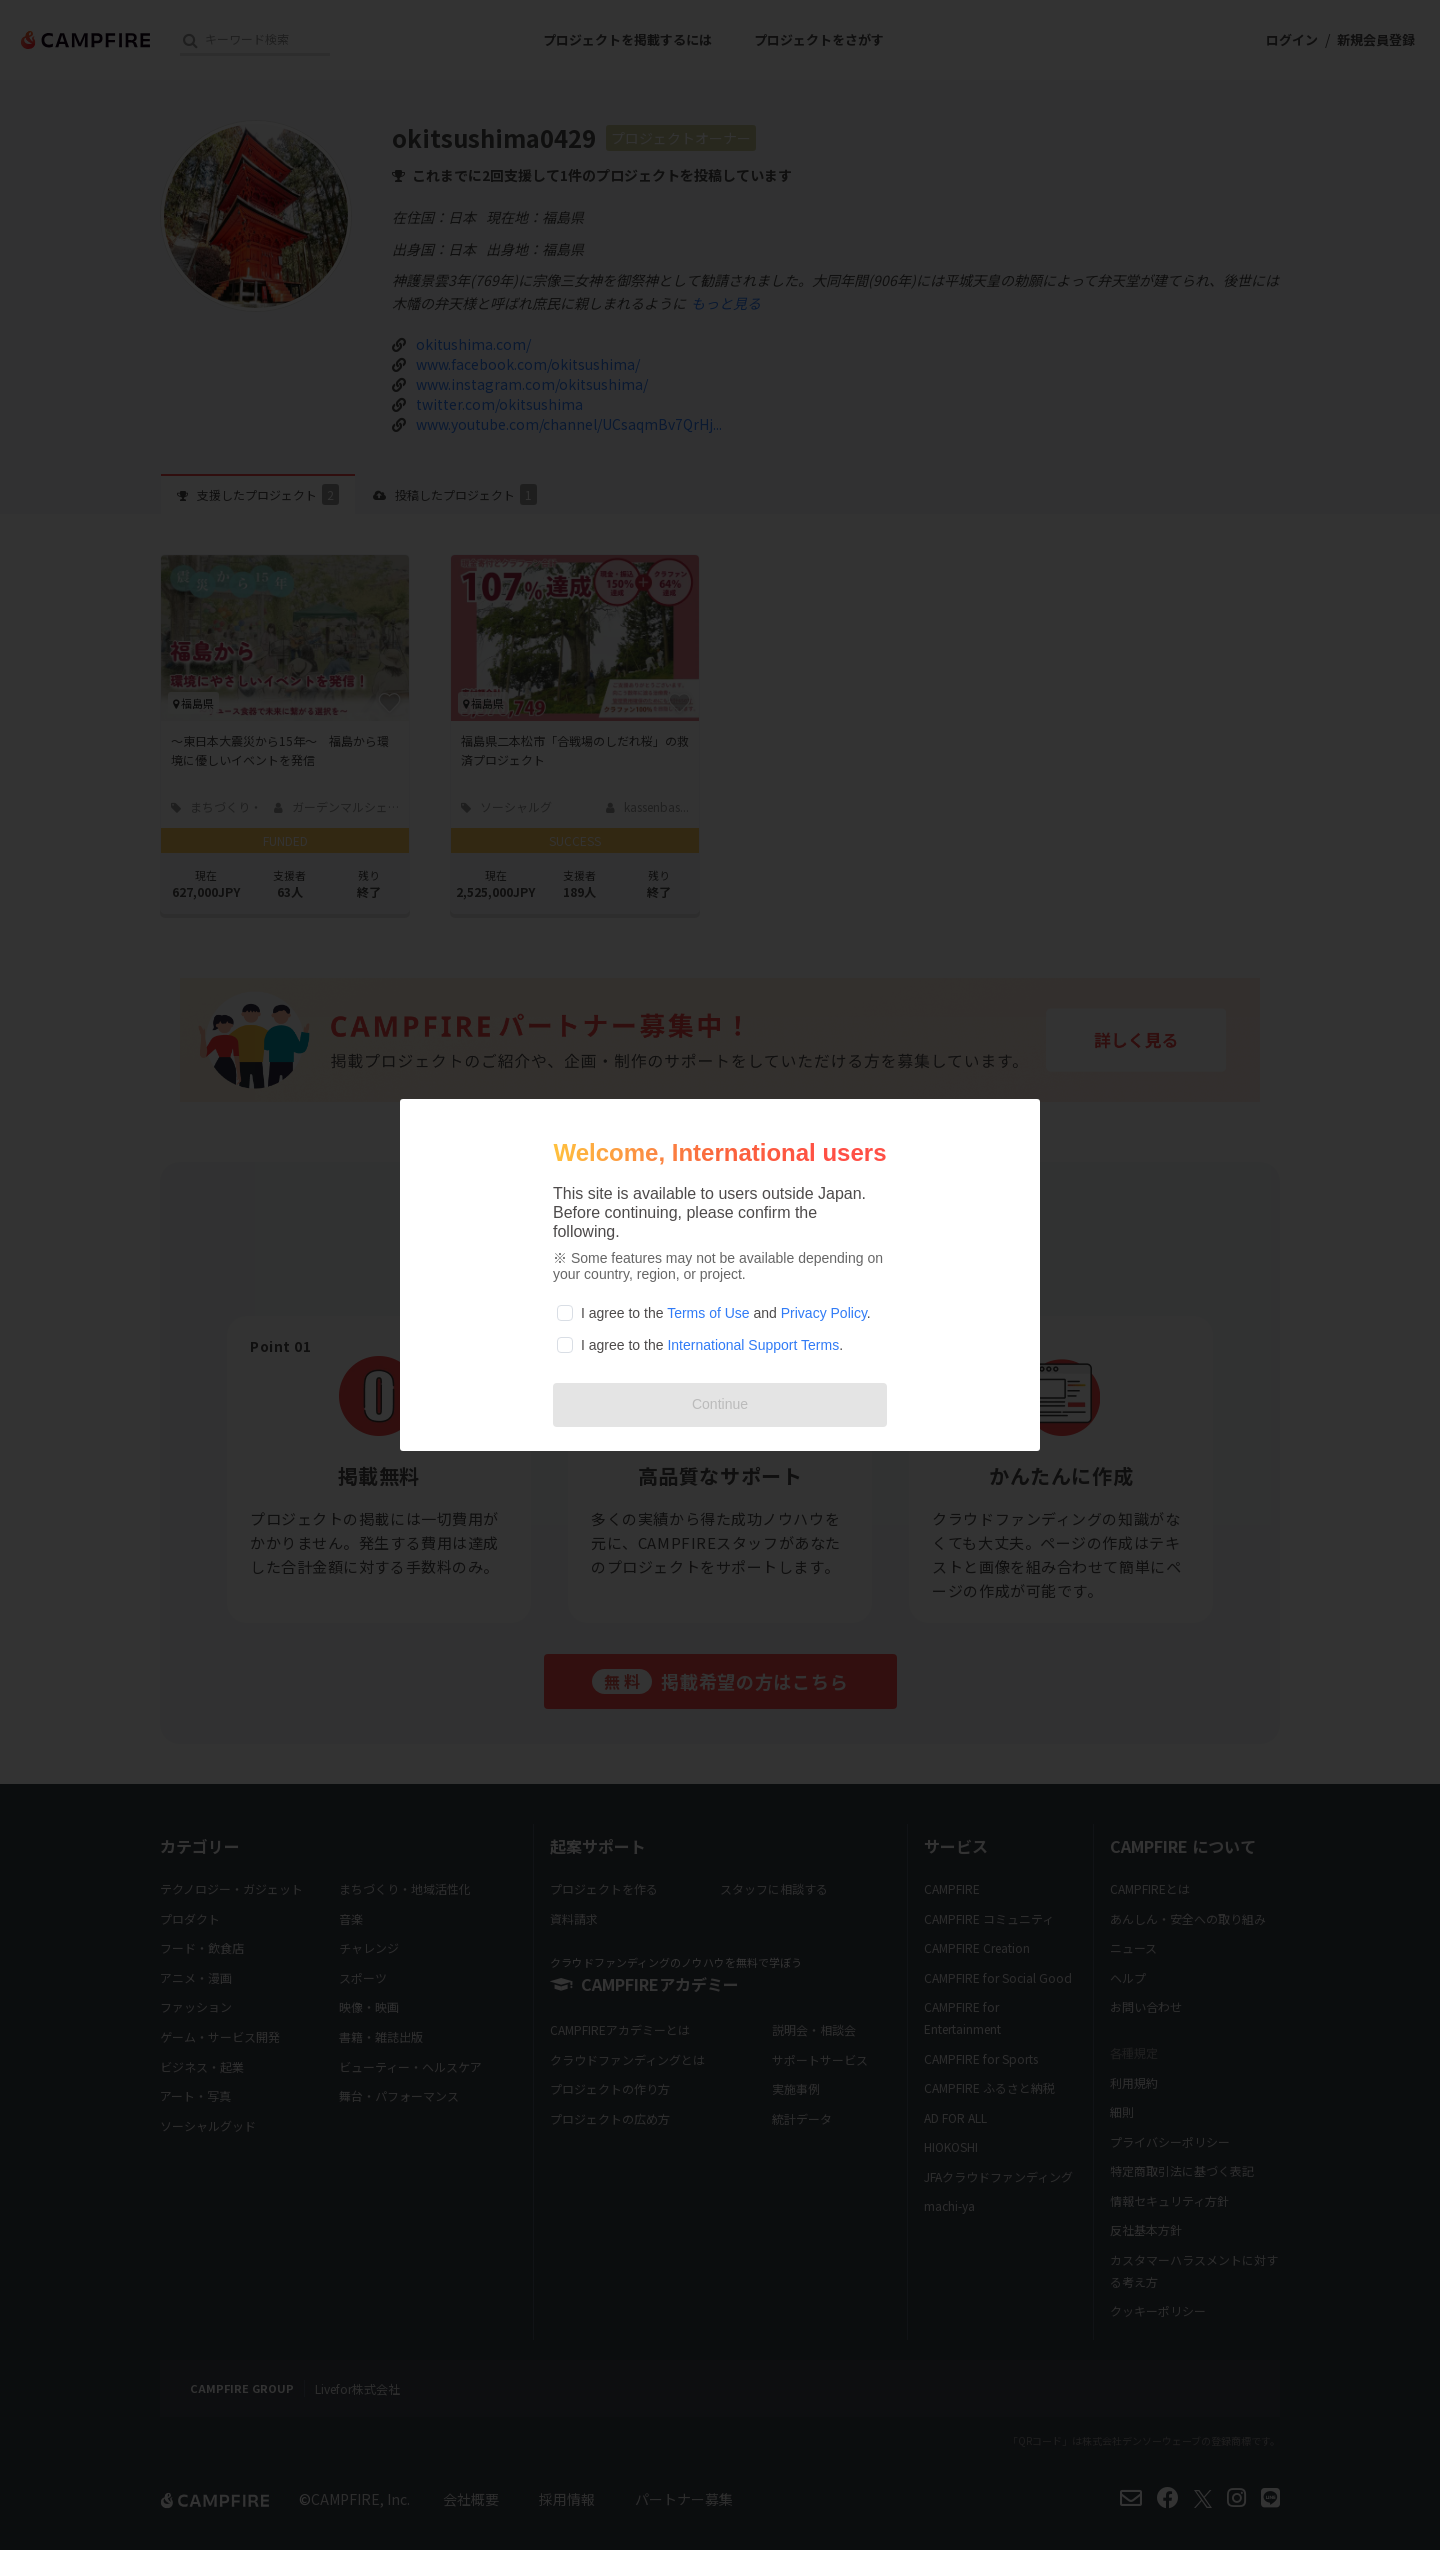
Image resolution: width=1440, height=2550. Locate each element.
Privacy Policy (824, 1313)
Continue (720, 1404)
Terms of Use (708, 1313)
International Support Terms (753, 1345)
